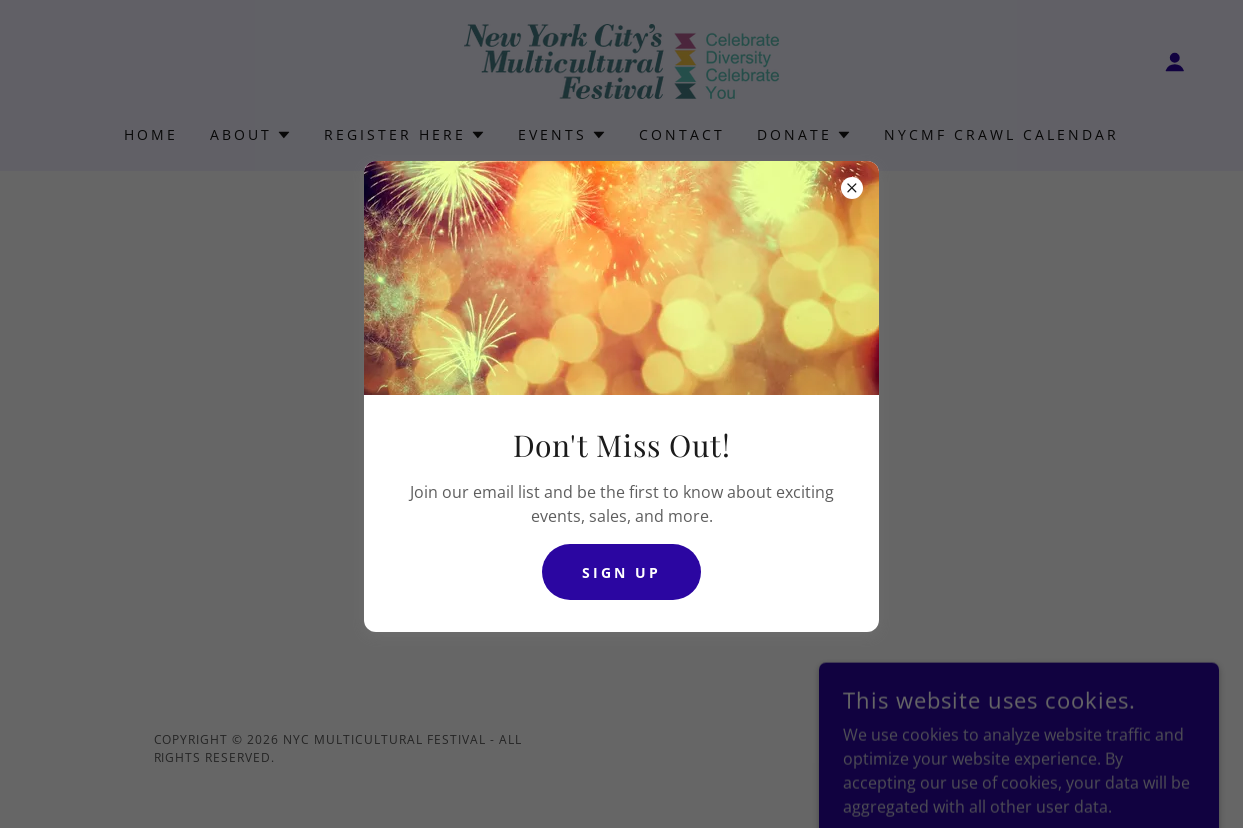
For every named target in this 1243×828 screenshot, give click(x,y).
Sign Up (621, 572)
